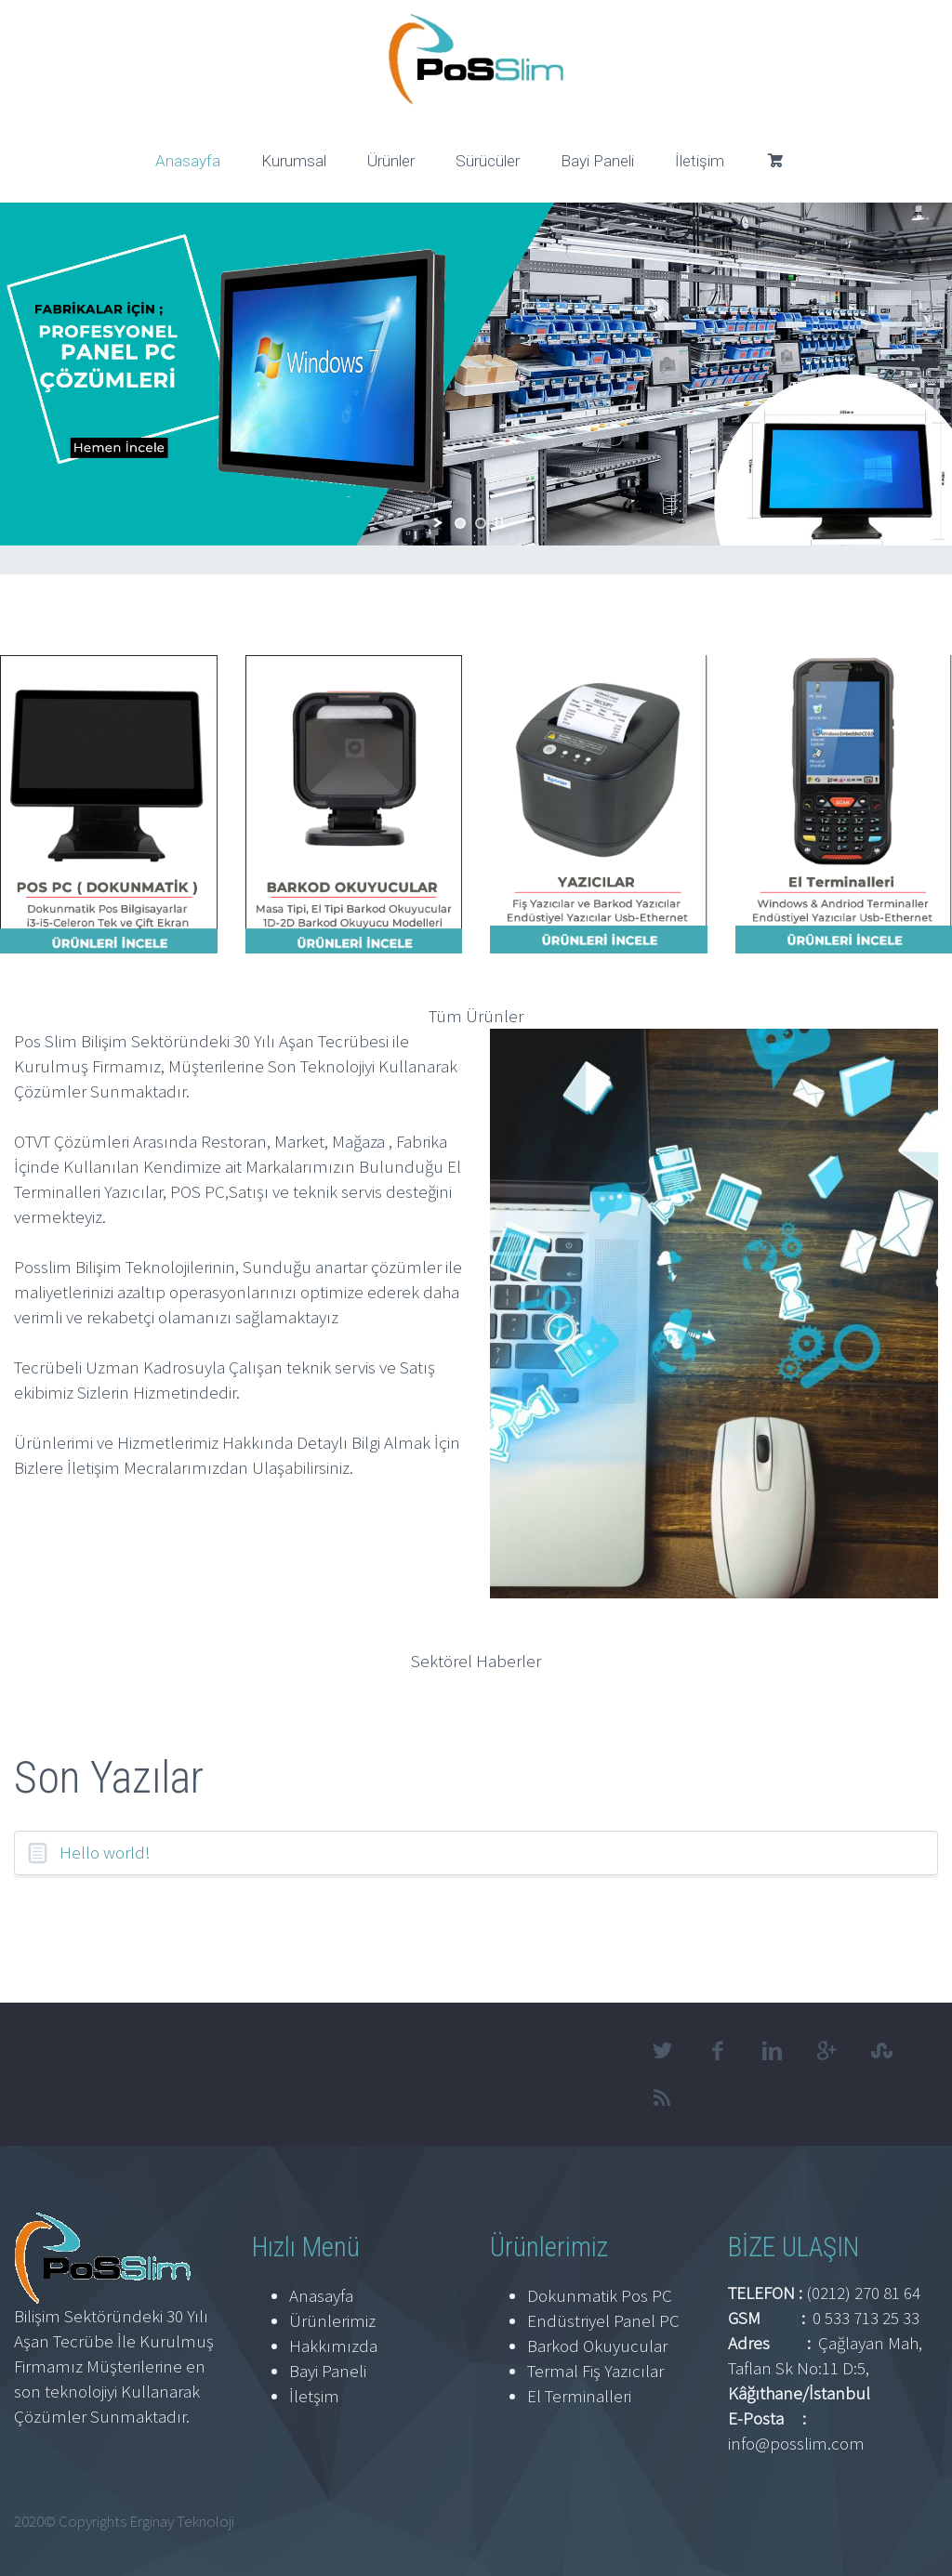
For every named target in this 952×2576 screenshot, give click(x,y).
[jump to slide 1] (460, 523)
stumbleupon (882, 2051)
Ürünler (391, 160)
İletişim (699, 160)
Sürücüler (488, 160)
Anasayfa (187, 160)
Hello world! (105, 1852)
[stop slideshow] (499, 523)
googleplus (827, 2051)
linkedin (773, 2051)
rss (663, 2097)
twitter (663, 2051)
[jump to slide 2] (480, 523)
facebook (718, 2051)
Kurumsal (293, 160)
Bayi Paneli (597, 160)
